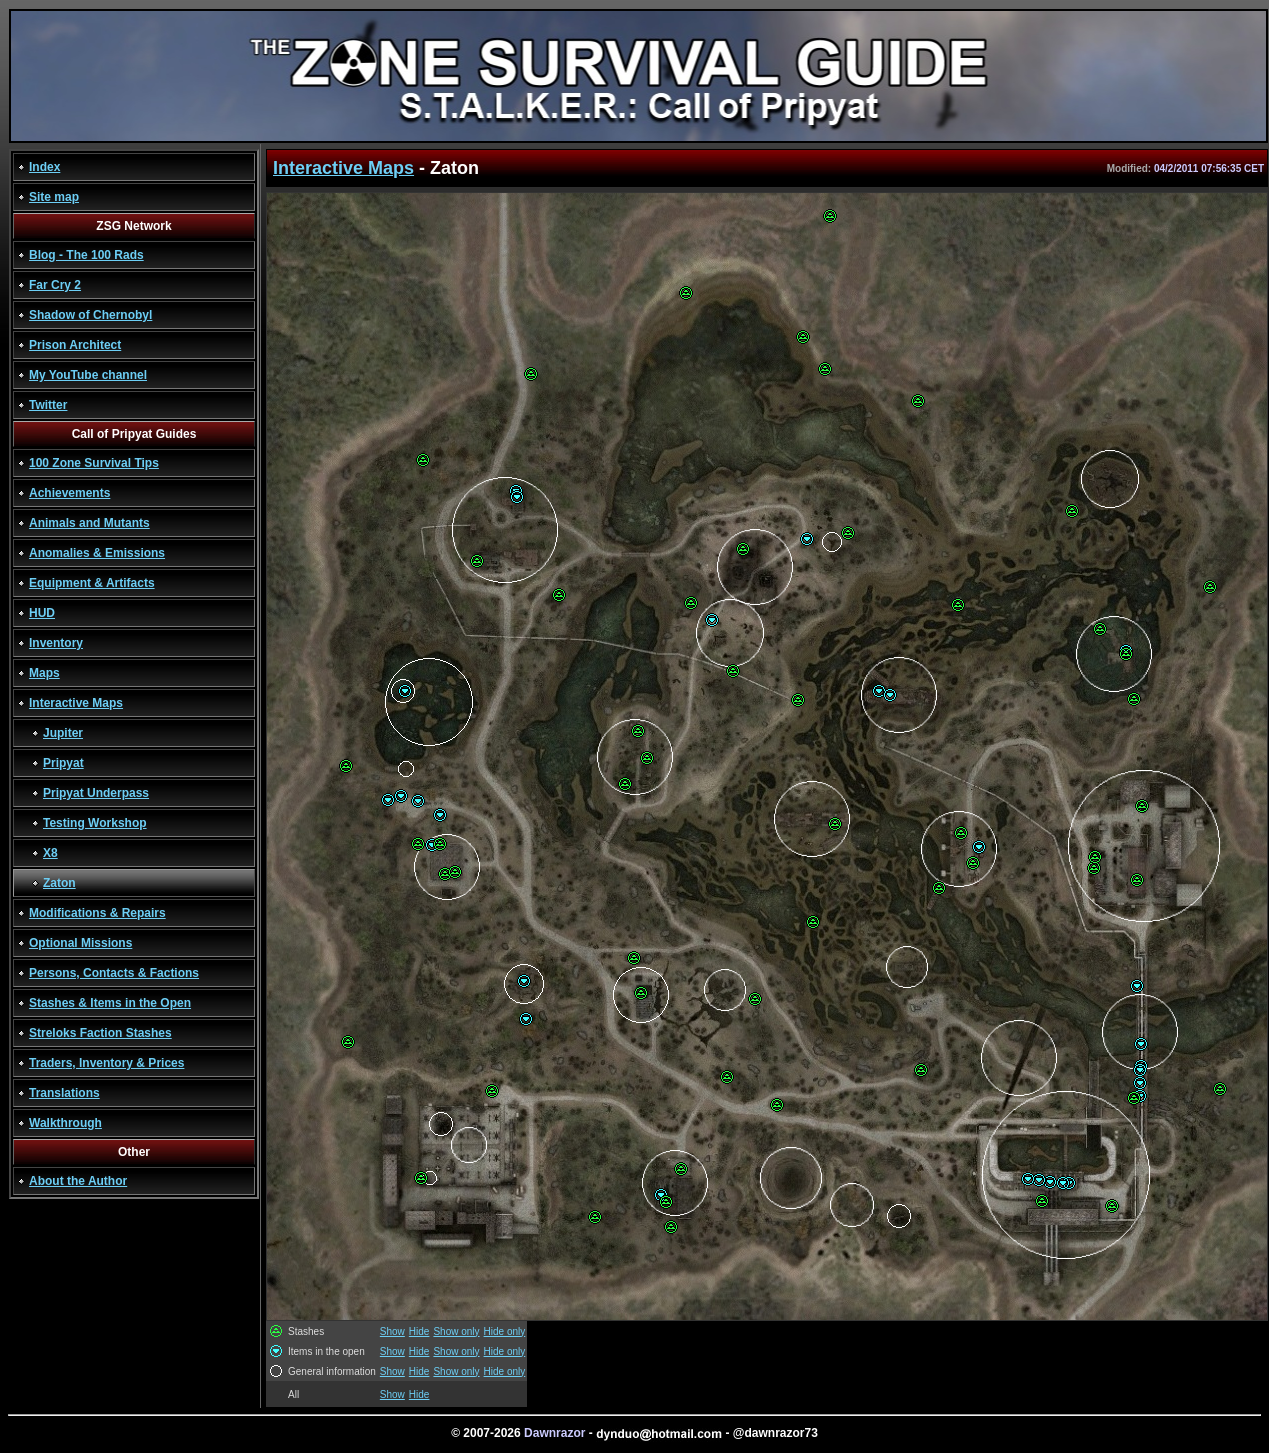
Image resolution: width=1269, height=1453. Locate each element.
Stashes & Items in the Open (110, 1003)
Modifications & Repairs (97, 913)
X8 (50, 853)
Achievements (69, 493)
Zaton (59, 883)
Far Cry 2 (55, 285)
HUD (42, 613)
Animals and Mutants (89, 523)
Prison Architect (75, 345)
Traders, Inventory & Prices (106, 1063)
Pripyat (63, 763)
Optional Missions (80, 943)
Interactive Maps (76, 703)
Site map (54, 197)
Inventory (56, 643)
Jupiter (63, 733)
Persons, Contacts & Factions (114, 973)
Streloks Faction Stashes (100, 1033)
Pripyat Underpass (96, 793)
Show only (456, 1331)
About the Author (78, 1181)
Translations (64, 1093)
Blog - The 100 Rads (86, 255)
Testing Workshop (95, 823)
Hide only (505, 1331)
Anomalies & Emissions (97, 553)
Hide (419, 1331)
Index (44, 167)
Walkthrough (65, 1123)
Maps (44, 673)
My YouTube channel (88, 375)
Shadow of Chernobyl (90, 315)
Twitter (48, 405)
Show (392, 1331)
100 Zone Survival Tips (94, 463)
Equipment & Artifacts (92, 583)
